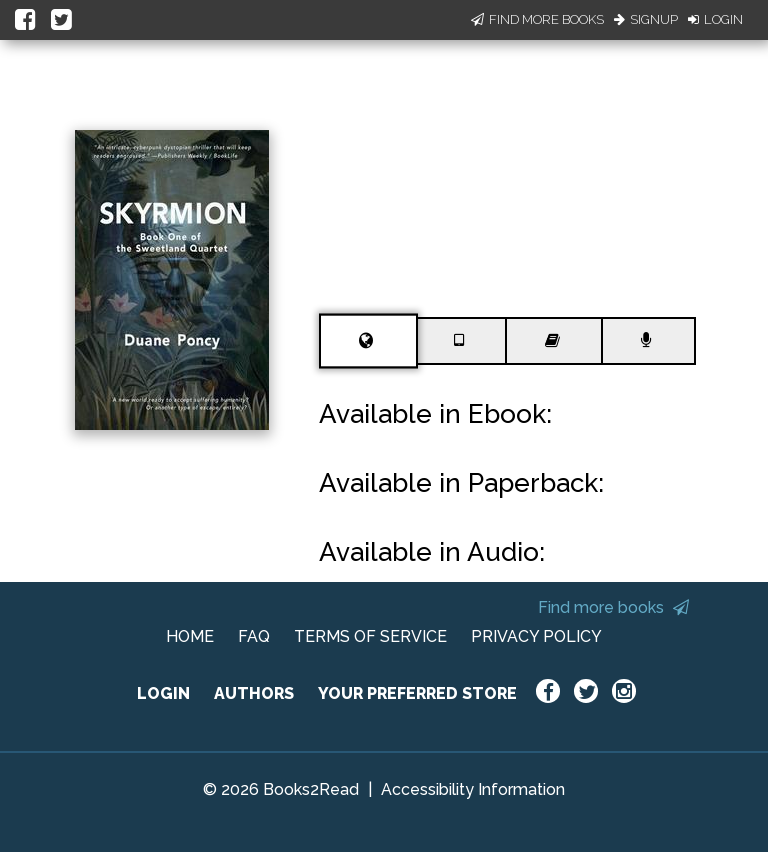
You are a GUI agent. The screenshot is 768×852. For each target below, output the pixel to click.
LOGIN (163, 693)
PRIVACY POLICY (536, 636)
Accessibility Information (473, 789)
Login (715, 19)
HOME (190, 636)
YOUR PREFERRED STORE (417, 693)
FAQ (254, 636)
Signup (646, 19)
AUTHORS (254, 693)
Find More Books (537, 19)
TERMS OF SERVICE (370, 636)
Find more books (613, 607)
